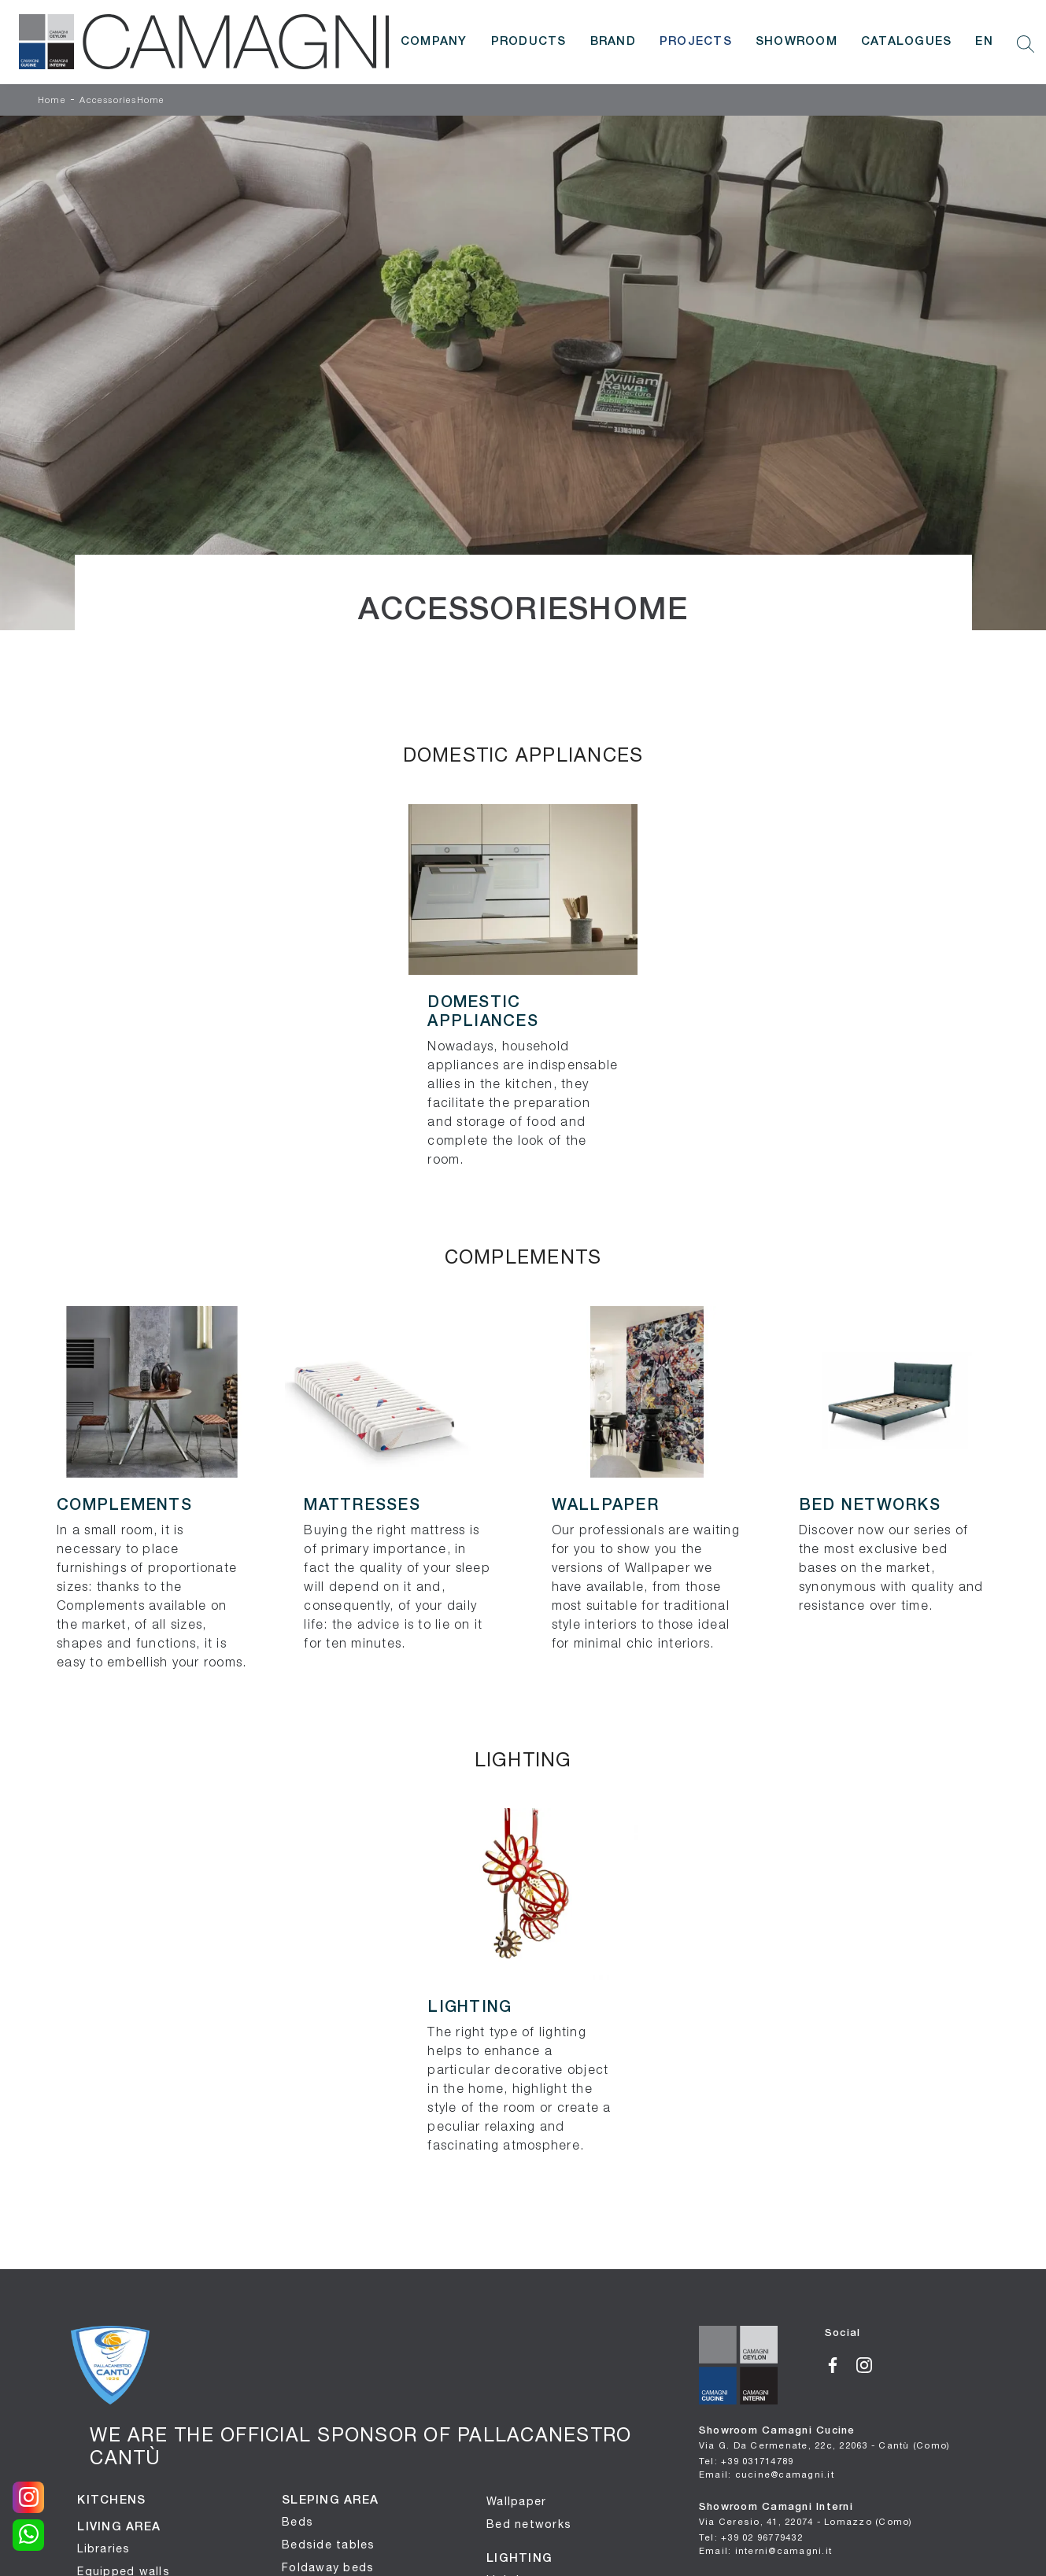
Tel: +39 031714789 (746, 2461)
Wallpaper (516, 2501)
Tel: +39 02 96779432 (751, 2537)
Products (529, 41)
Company (434, 41)
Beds (297, 2521)
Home (52, 101)
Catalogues (906, 41)
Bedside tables (328, 2544)
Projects (696, 41)
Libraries (103, 2548)
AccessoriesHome (121, 101)
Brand (613, 41)
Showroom (796, 41)
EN (984, 41)
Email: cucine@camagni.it (766, 2474)
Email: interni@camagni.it (765, 2550)
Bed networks (528, 2524)
